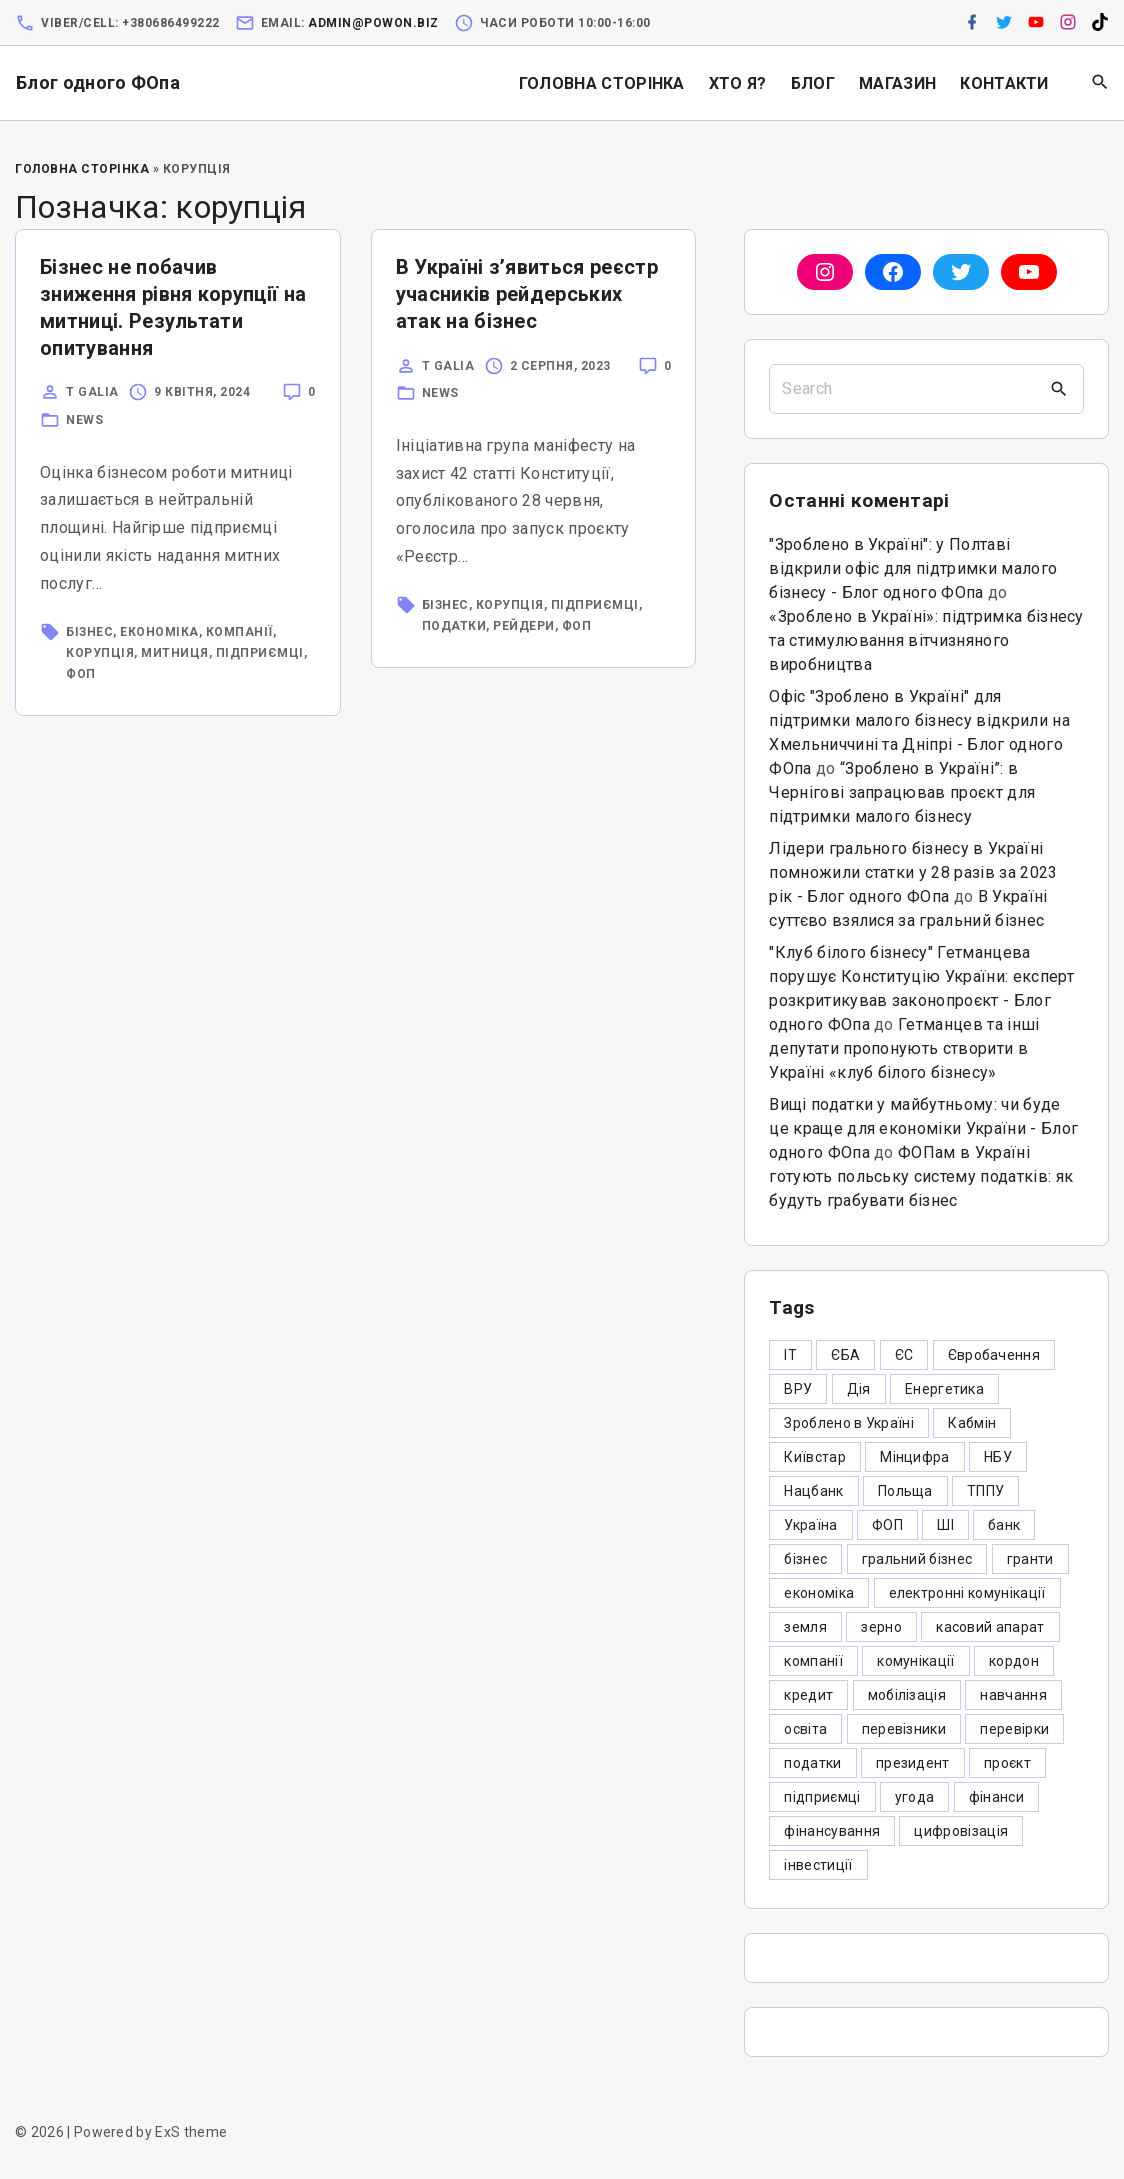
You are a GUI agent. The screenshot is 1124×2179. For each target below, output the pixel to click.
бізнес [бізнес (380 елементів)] (805, 1559)
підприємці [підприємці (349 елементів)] (822, 1797)
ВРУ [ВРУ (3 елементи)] (798, 1389)
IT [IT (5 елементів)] (790, 1355)
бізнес (89, 632)
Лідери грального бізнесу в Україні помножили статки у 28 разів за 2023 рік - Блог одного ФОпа (913, 872)
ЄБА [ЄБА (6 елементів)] (845, 1355)
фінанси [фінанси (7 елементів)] (996, 1797)
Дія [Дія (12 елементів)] (859, 1389)
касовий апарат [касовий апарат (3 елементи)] (990, 1627)
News (84, 420)
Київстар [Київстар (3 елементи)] (815, 1457)
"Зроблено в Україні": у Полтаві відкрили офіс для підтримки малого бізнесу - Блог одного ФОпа (913, 568)
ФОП (81, 674)
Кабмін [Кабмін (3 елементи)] (972, 1423)
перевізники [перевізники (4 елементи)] (904, 1729)
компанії (239, 632)
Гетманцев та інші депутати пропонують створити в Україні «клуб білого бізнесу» (904, 1048)
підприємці (260, 653)
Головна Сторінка (82, 169)
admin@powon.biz (373, 23)
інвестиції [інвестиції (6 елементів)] (818, 1865)
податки (454, 626)
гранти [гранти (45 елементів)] (1030, 1559)
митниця (175, 653)
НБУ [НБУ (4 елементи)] (998, 1457)
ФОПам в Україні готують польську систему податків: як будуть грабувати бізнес (921, 1176)
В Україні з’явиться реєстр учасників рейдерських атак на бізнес (527, 294)
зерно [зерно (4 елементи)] (881, 1627)
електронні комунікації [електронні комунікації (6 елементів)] (967, 1593)
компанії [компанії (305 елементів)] (813, 1661)
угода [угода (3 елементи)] (915, 1797)
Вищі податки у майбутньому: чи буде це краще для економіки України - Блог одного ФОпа (923, 1128)
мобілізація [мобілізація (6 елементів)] (907, 1695)
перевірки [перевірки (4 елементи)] (1014, 1729)
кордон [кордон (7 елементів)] (1014, 1661)
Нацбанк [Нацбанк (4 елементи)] (813, 1491)
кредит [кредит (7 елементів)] (808, 1695)
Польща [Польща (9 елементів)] (905, 1491)
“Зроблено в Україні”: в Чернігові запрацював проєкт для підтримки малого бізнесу (902, 792)
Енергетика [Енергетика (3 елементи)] (944, 1389)
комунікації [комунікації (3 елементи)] (916, 1661)
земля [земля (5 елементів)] (805, 1627)
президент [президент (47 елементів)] (913, 1763)
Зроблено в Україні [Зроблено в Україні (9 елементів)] (849, 1423)
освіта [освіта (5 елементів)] (805, 1729)
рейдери (524, 626)
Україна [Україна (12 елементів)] (810, 1525)
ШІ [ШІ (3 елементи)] (945, 1525)
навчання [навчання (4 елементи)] (1013, 1695)
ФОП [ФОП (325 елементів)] (887, 1525)
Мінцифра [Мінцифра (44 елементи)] (915, 1457)
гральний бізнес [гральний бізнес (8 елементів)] (917, 1559)
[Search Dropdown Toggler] (1100, 83)
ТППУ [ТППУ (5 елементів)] (985, 1491)
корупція (100, 653)
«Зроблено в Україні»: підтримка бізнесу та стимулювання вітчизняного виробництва (926, 640)
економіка (159, 632)
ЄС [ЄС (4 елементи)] (904, 1355)
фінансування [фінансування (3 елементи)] (832, 1831)
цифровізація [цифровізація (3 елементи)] (961, 1831)
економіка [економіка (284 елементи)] (819, 1593)
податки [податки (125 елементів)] (812, 1763)
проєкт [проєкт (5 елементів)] (1007, 1763)
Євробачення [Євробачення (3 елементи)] (994, 1355)
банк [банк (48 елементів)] (1004, 1525)
